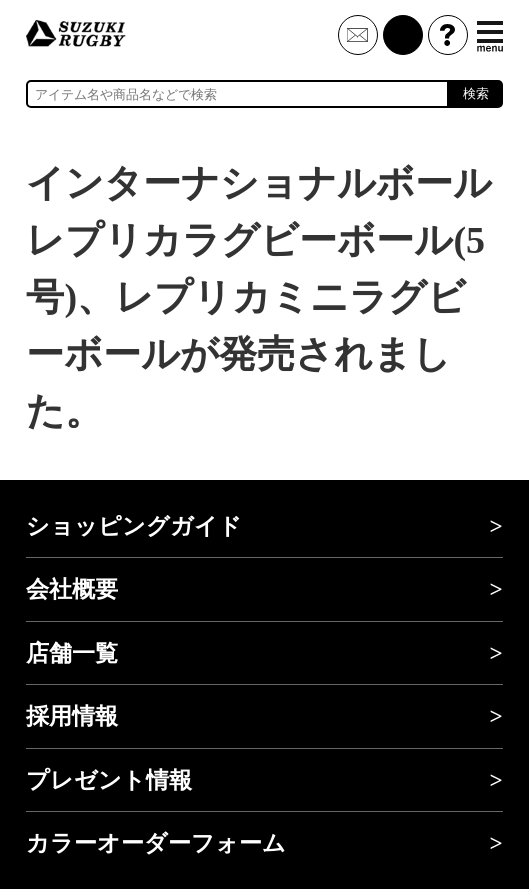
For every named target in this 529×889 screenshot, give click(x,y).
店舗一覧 (72, 653)
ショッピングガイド (134, 526)
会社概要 (72, 589)
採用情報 (72, 716)
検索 (476, 93)
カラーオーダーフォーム (156, 843)
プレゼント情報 (109, 780)
